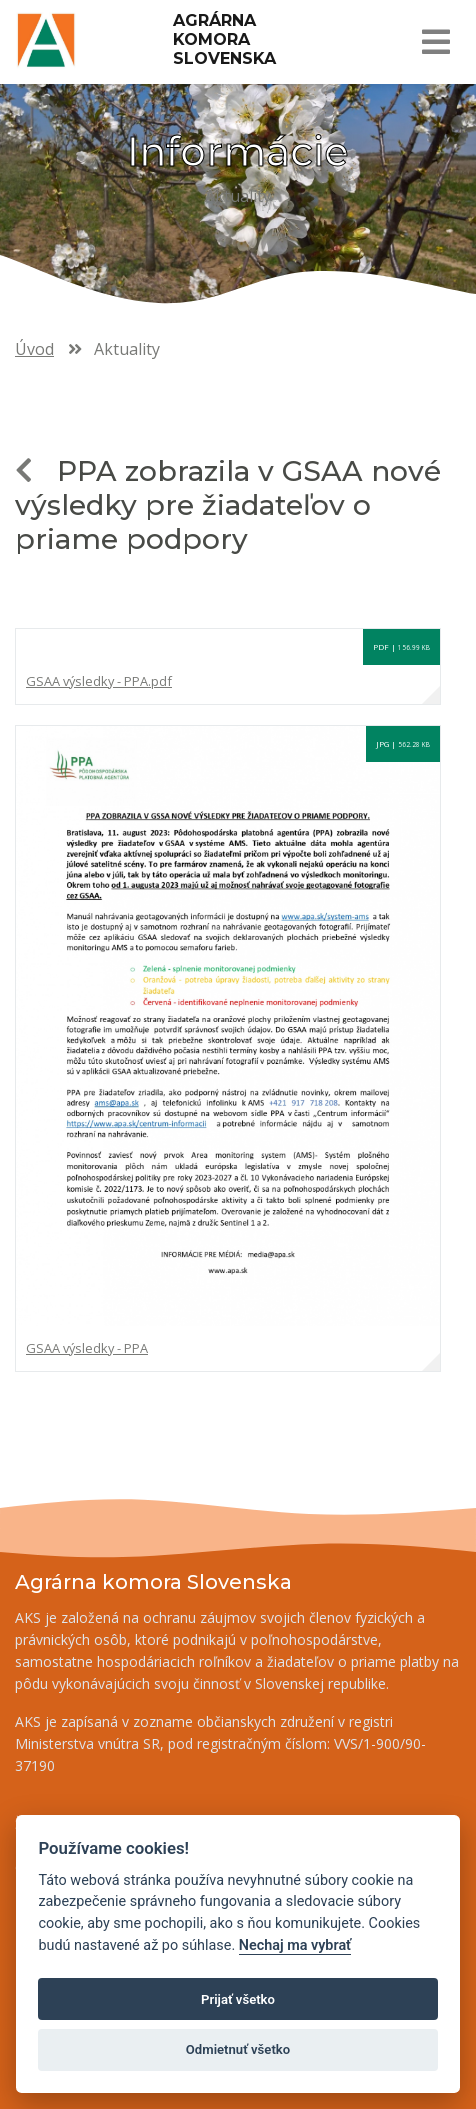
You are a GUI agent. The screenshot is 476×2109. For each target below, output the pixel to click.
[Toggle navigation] (435, 42)
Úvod (34, 349)
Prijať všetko (238, 1999)
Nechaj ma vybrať (295, 1945)
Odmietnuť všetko (238, 2049)
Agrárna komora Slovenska (224, 39)
